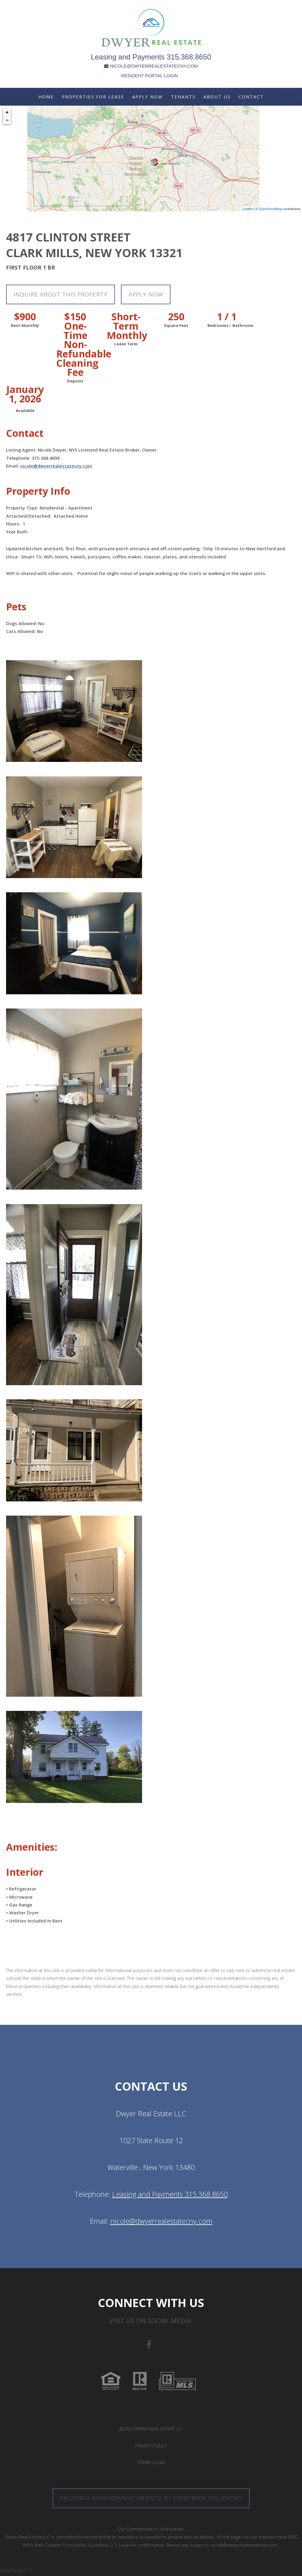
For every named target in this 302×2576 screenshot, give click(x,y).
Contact (251, 97)
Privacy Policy (151, 2446)
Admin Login (151, 2463)
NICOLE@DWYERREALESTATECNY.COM (151, 66)
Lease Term (126, 344)
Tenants (183, 97)
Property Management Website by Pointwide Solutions (151, 2499)
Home (46, 97)
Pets (16, 607)
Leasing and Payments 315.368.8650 (151, 57)
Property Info (38, 492)
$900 (25, 317)
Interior (24, 1873)
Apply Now (147, 97)
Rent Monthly (25, 326)
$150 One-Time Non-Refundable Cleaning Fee (75, 345)
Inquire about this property (63, 295)
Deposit (75, 381)
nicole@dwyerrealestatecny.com (56, 467)
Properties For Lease (93, 97)
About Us (217, 97)
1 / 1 (226, 317)
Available (25, 411)
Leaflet (248, 209)
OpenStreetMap (270, 209)
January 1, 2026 (25, 395)
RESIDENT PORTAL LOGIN (149, 75)
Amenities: (31, 1847)
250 (176, 317)
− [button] (7, 120)
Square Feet (176, 326)
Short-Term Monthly (126, 327)
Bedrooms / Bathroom (226, 326)
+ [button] (7, 112)
